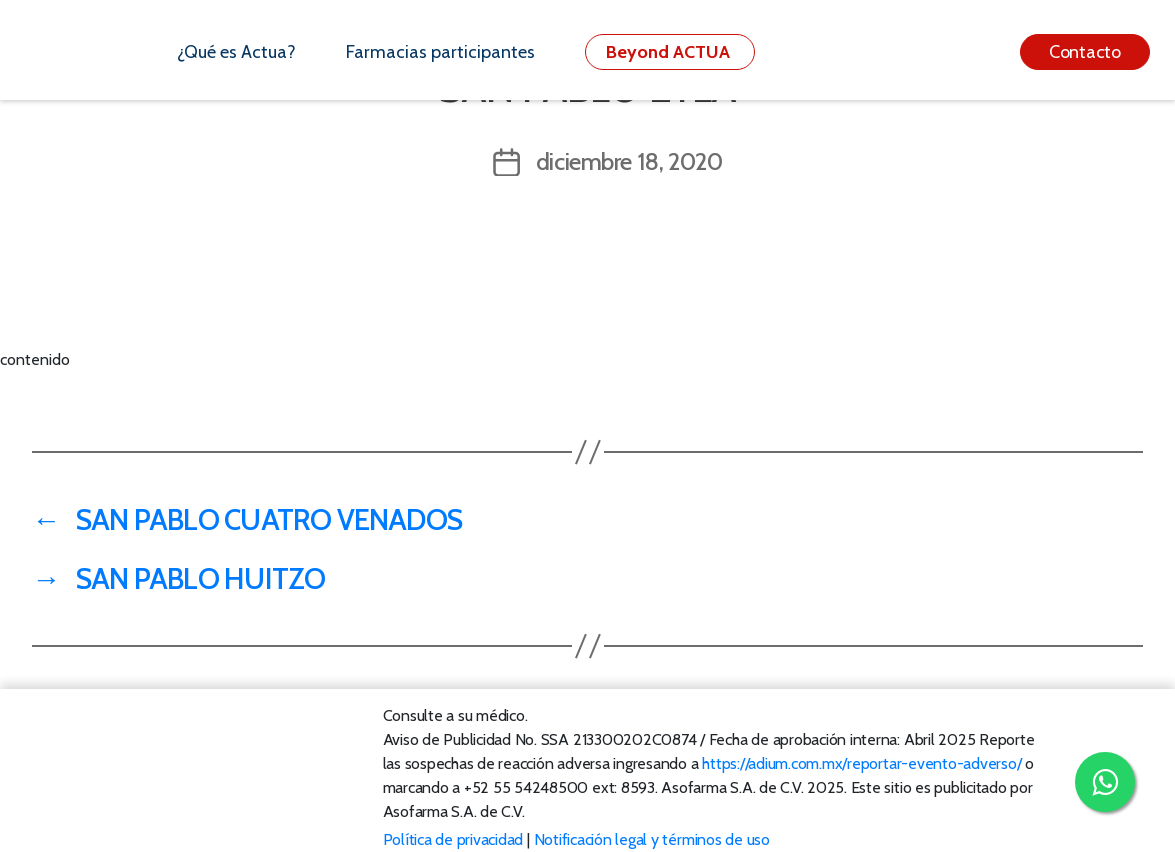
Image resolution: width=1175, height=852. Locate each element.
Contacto (1085, 52)
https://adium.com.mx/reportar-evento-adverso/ (861, 763)
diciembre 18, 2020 (629, 161)
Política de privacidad (453, 839)
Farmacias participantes (440, 52)
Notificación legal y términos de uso (652, 839)
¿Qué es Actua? (236, 52)
